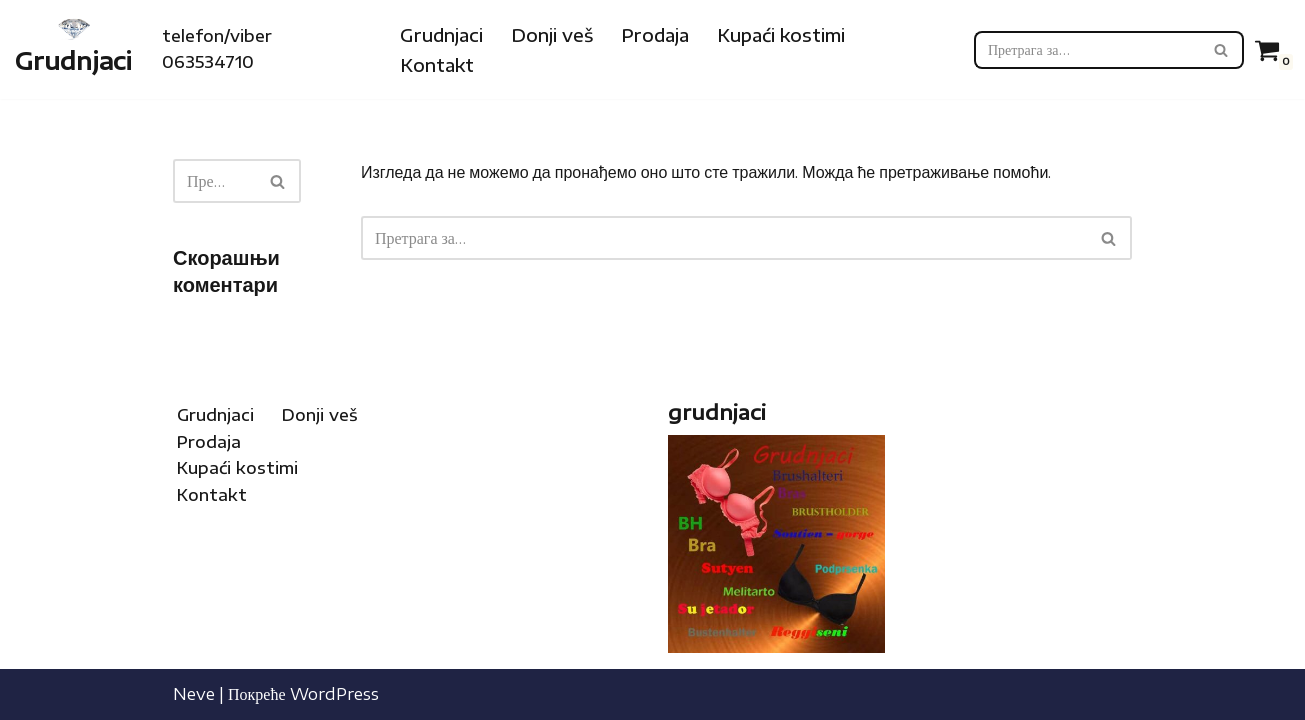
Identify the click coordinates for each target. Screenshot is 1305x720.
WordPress (334, 694)
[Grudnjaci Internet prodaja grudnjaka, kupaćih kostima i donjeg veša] (73, 49)
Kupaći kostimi (781, 35)
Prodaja (655, 35)
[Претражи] (1086, 50)
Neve (194, 694)
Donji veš (552, 35)
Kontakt (437, 65)
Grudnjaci (441, 35)
